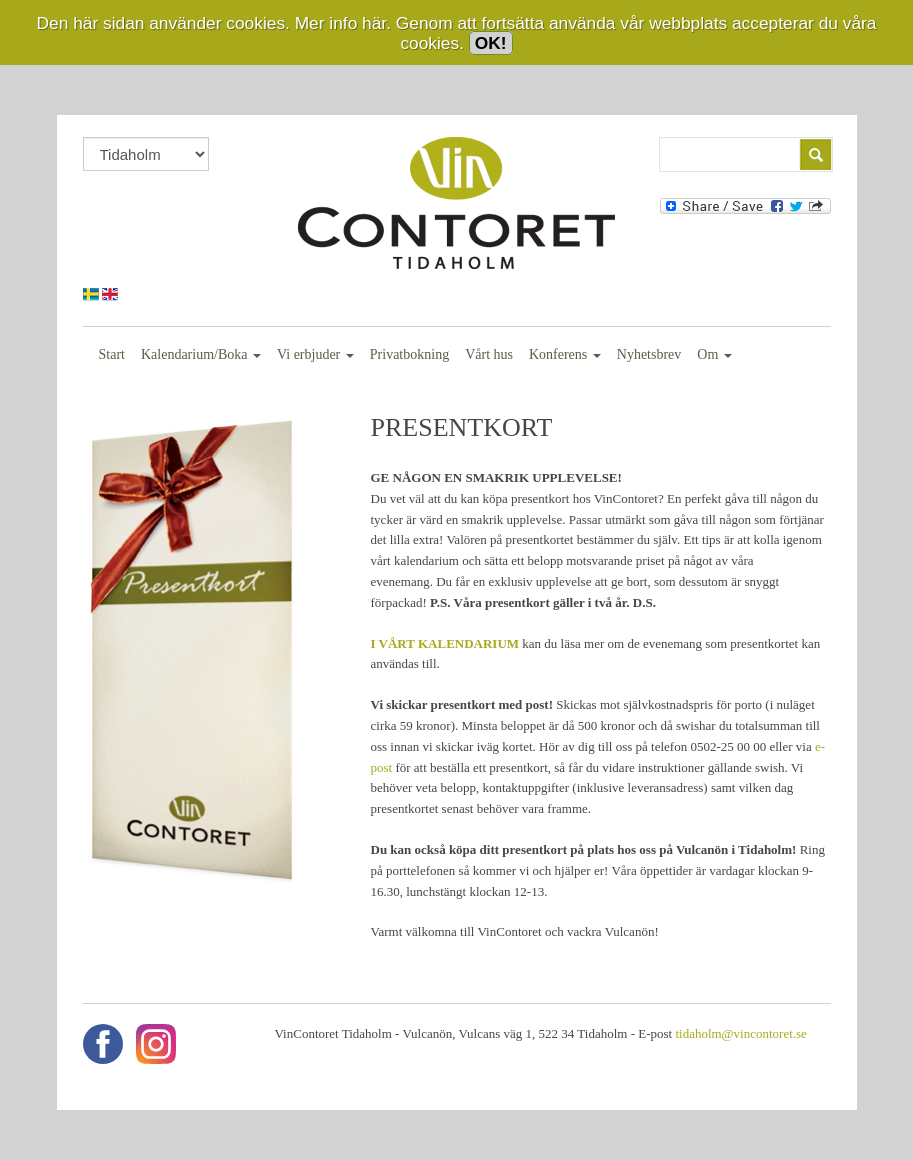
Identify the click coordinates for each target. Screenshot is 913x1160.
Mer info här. (343, 23)
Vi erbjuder (315, 354)
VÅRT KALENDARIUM (449, 643)
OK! (491, 43)
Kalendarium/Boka (201, 354)
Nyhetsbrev (649, 354)
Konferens (565, 354)
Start (112, 354)
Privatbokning (409, 354)
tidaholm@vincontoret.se (740, 1033)
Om (714, 354)
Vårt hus (489, 354)
